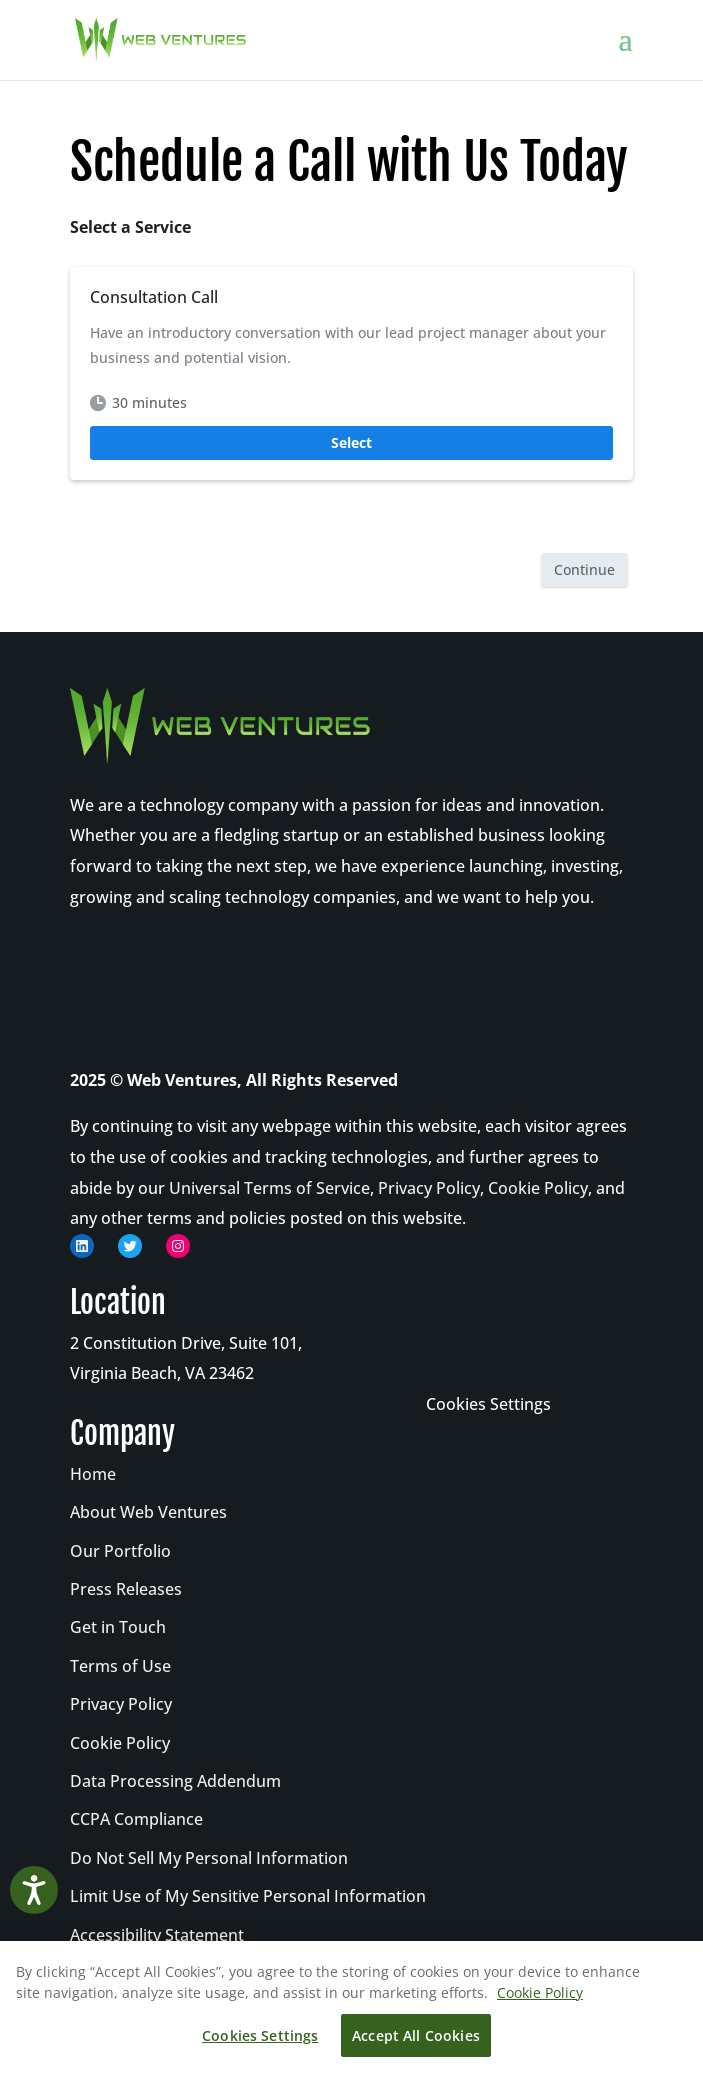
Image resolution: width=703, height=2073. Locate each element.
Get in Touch (118, 1627)
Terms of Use (120, 1666)
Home (93, 1474)
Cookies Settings (488, 1404)
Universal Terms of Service (269, 1188)
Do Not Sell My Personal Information (209, 1858)
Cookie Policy (538, 1188)
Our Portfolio (120, 1551)
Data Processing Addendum (175, 1781)
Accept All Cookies (416, 2035)
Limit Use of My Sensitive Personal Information (248, 1896)
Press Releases (126, 1589)
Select (351, 442)
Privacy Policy (429, 1188)
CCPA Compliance (136, 1819)
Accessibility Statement (157, 1935)
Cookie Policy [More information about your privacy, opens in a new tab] (540, 1992)
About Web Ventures (148, 1512)
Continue (584, 569)
